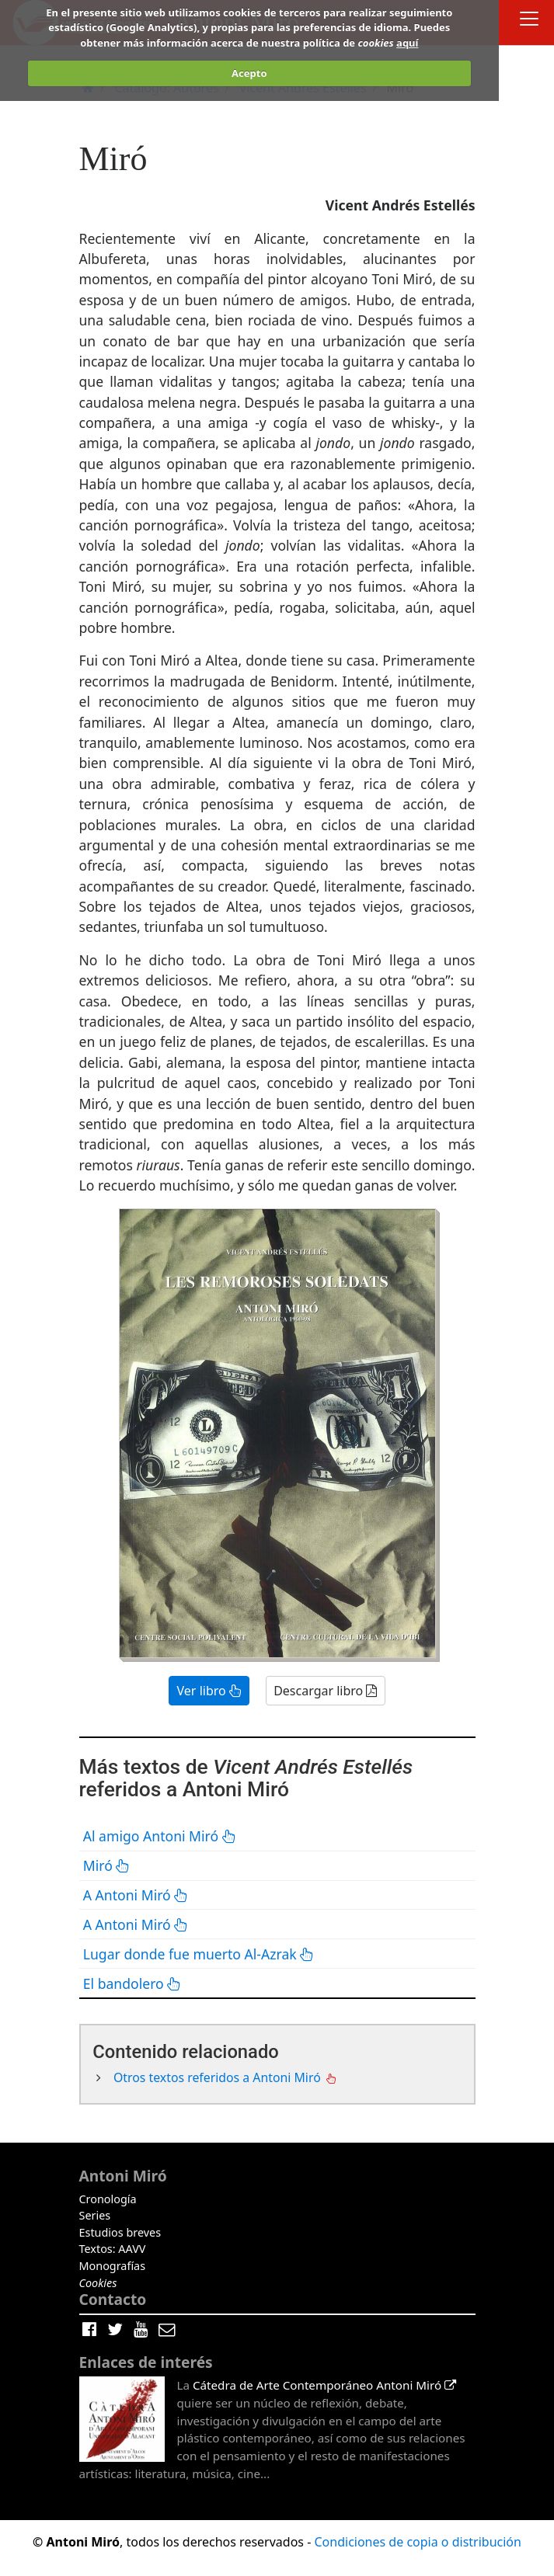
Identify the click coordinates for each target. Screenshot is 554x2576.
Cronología (108, 2199)
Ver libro (209, 1690)
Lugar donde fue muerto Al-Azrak (199, 1954)
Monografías (112, 2265)
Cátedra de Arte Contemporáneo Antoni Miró (324, 2385)
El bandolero (132, 1983)
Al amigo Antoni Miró (159, 1836)
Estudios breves (120, 2232)
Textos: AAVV (112, 2248)
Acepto (249, 73)
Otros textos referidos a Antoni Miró (218, 2077)
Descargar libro (325, 1690)
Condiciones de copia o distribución (417, 2541)
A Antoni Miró (136, 1895)
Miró (107, 1865)
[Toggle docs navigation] (529, 20)
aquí (407, 43)
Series (95, 2215)
